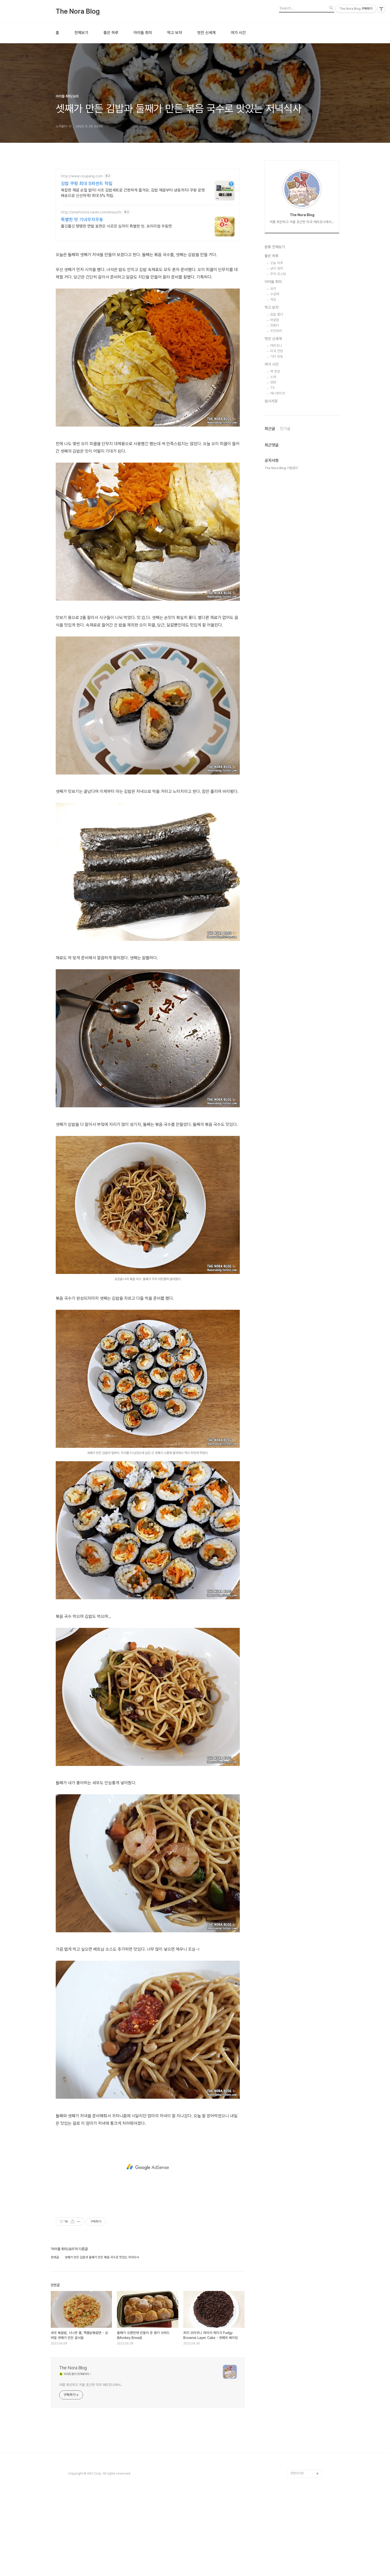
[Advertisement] (148, 212)
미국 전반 (276, 511)
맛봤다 (274, 485)
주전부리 (276, 491)
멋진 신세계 (206, 33)
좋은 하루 (110, 33)
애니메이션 (277, 553)
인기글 (285, 588)
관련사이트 (297, 2556)
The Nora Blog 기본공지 (281, 628)
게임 (273, 459)
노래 (273, 537)
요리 (273, 448)
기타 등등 (276, 516)
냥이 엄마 (276, 428)
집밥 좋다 (276, 474)
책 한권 (275, 531)
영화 (273, 542)
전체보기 (81, 33)
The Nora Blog (78, 11)
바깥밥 (274, 480)
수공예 (274, 454)
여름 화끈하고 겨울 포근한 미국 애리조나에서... (91, 2468)
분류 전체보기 (275, 407)
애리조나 (276, 505)
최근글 (270, 588)
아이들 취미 (143, 33)
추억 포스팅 (278, 434)
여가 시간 (238, 33)
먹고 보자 (174, 33)
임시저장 (271, 561)
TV (272, 548)
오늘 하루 (276, 423)
